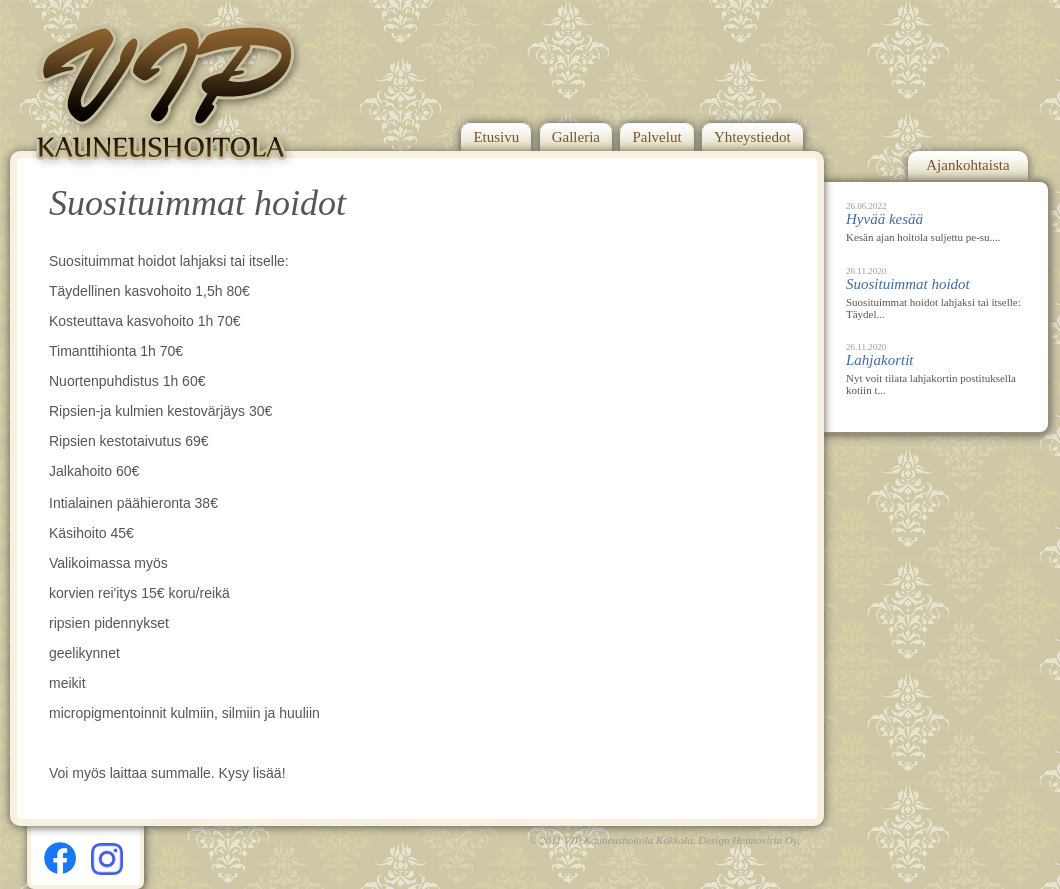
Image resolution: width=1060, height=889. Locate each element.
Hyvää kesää (884, 219)
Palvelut (656, 137)
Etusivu (496, 137)
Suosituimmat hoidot (908, 284)
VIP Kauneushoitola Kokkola (628, 840)
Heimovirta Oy (764, 840)
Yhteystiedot (752, 137)
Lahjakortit (880, 360)
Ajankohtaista (967, 165)
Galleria (576, 137)
